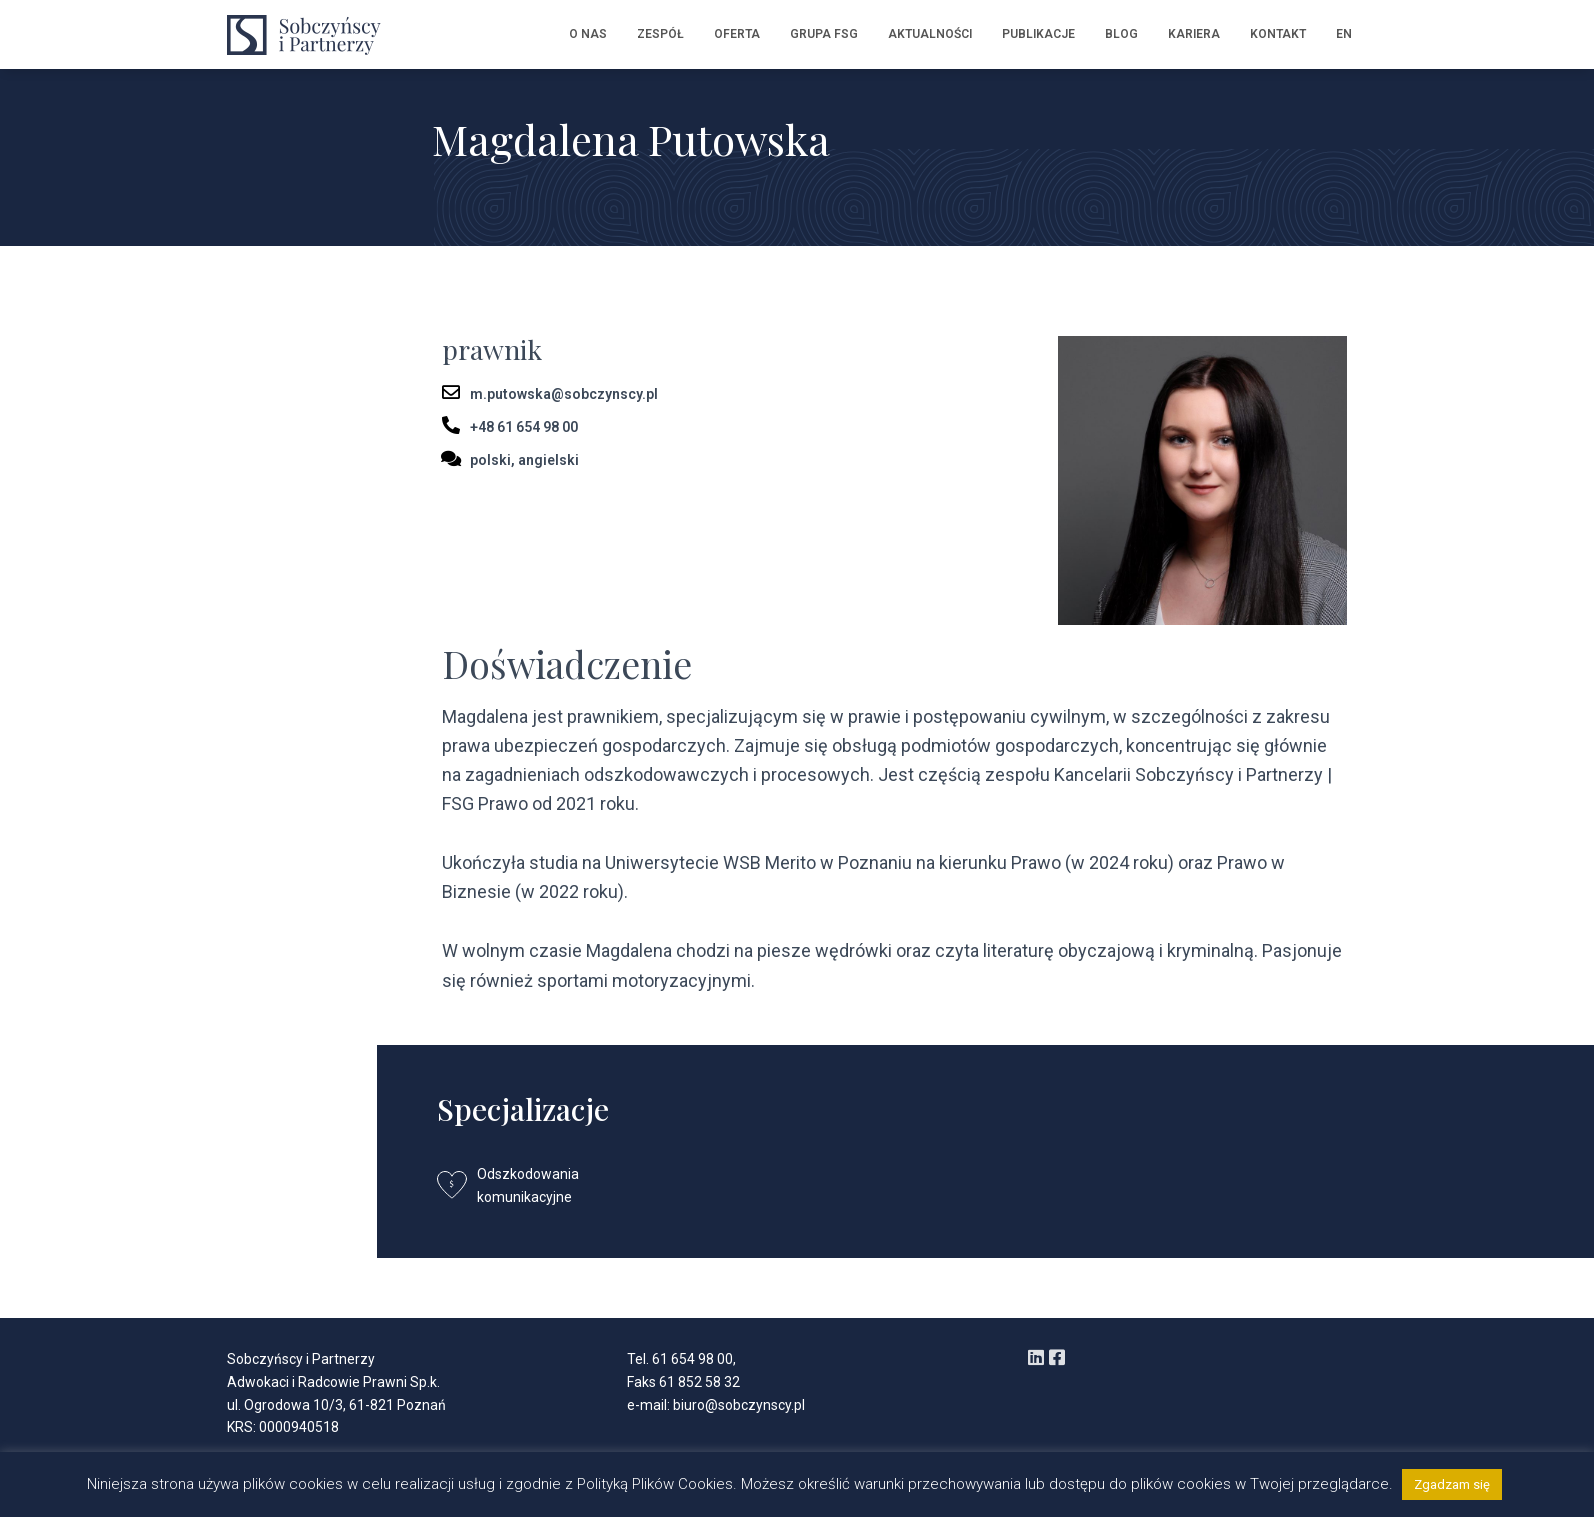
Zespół (660, 34)
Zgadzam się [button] (1452, 1484)
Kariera (1194, 34)
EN (1344, 34)
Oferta (737, 34)
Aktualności (930, 34)
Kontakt (1278, 34)
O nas (588, 34)
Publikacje (1038, 34)
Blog (1121, 34)
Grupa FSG (824, 34)
